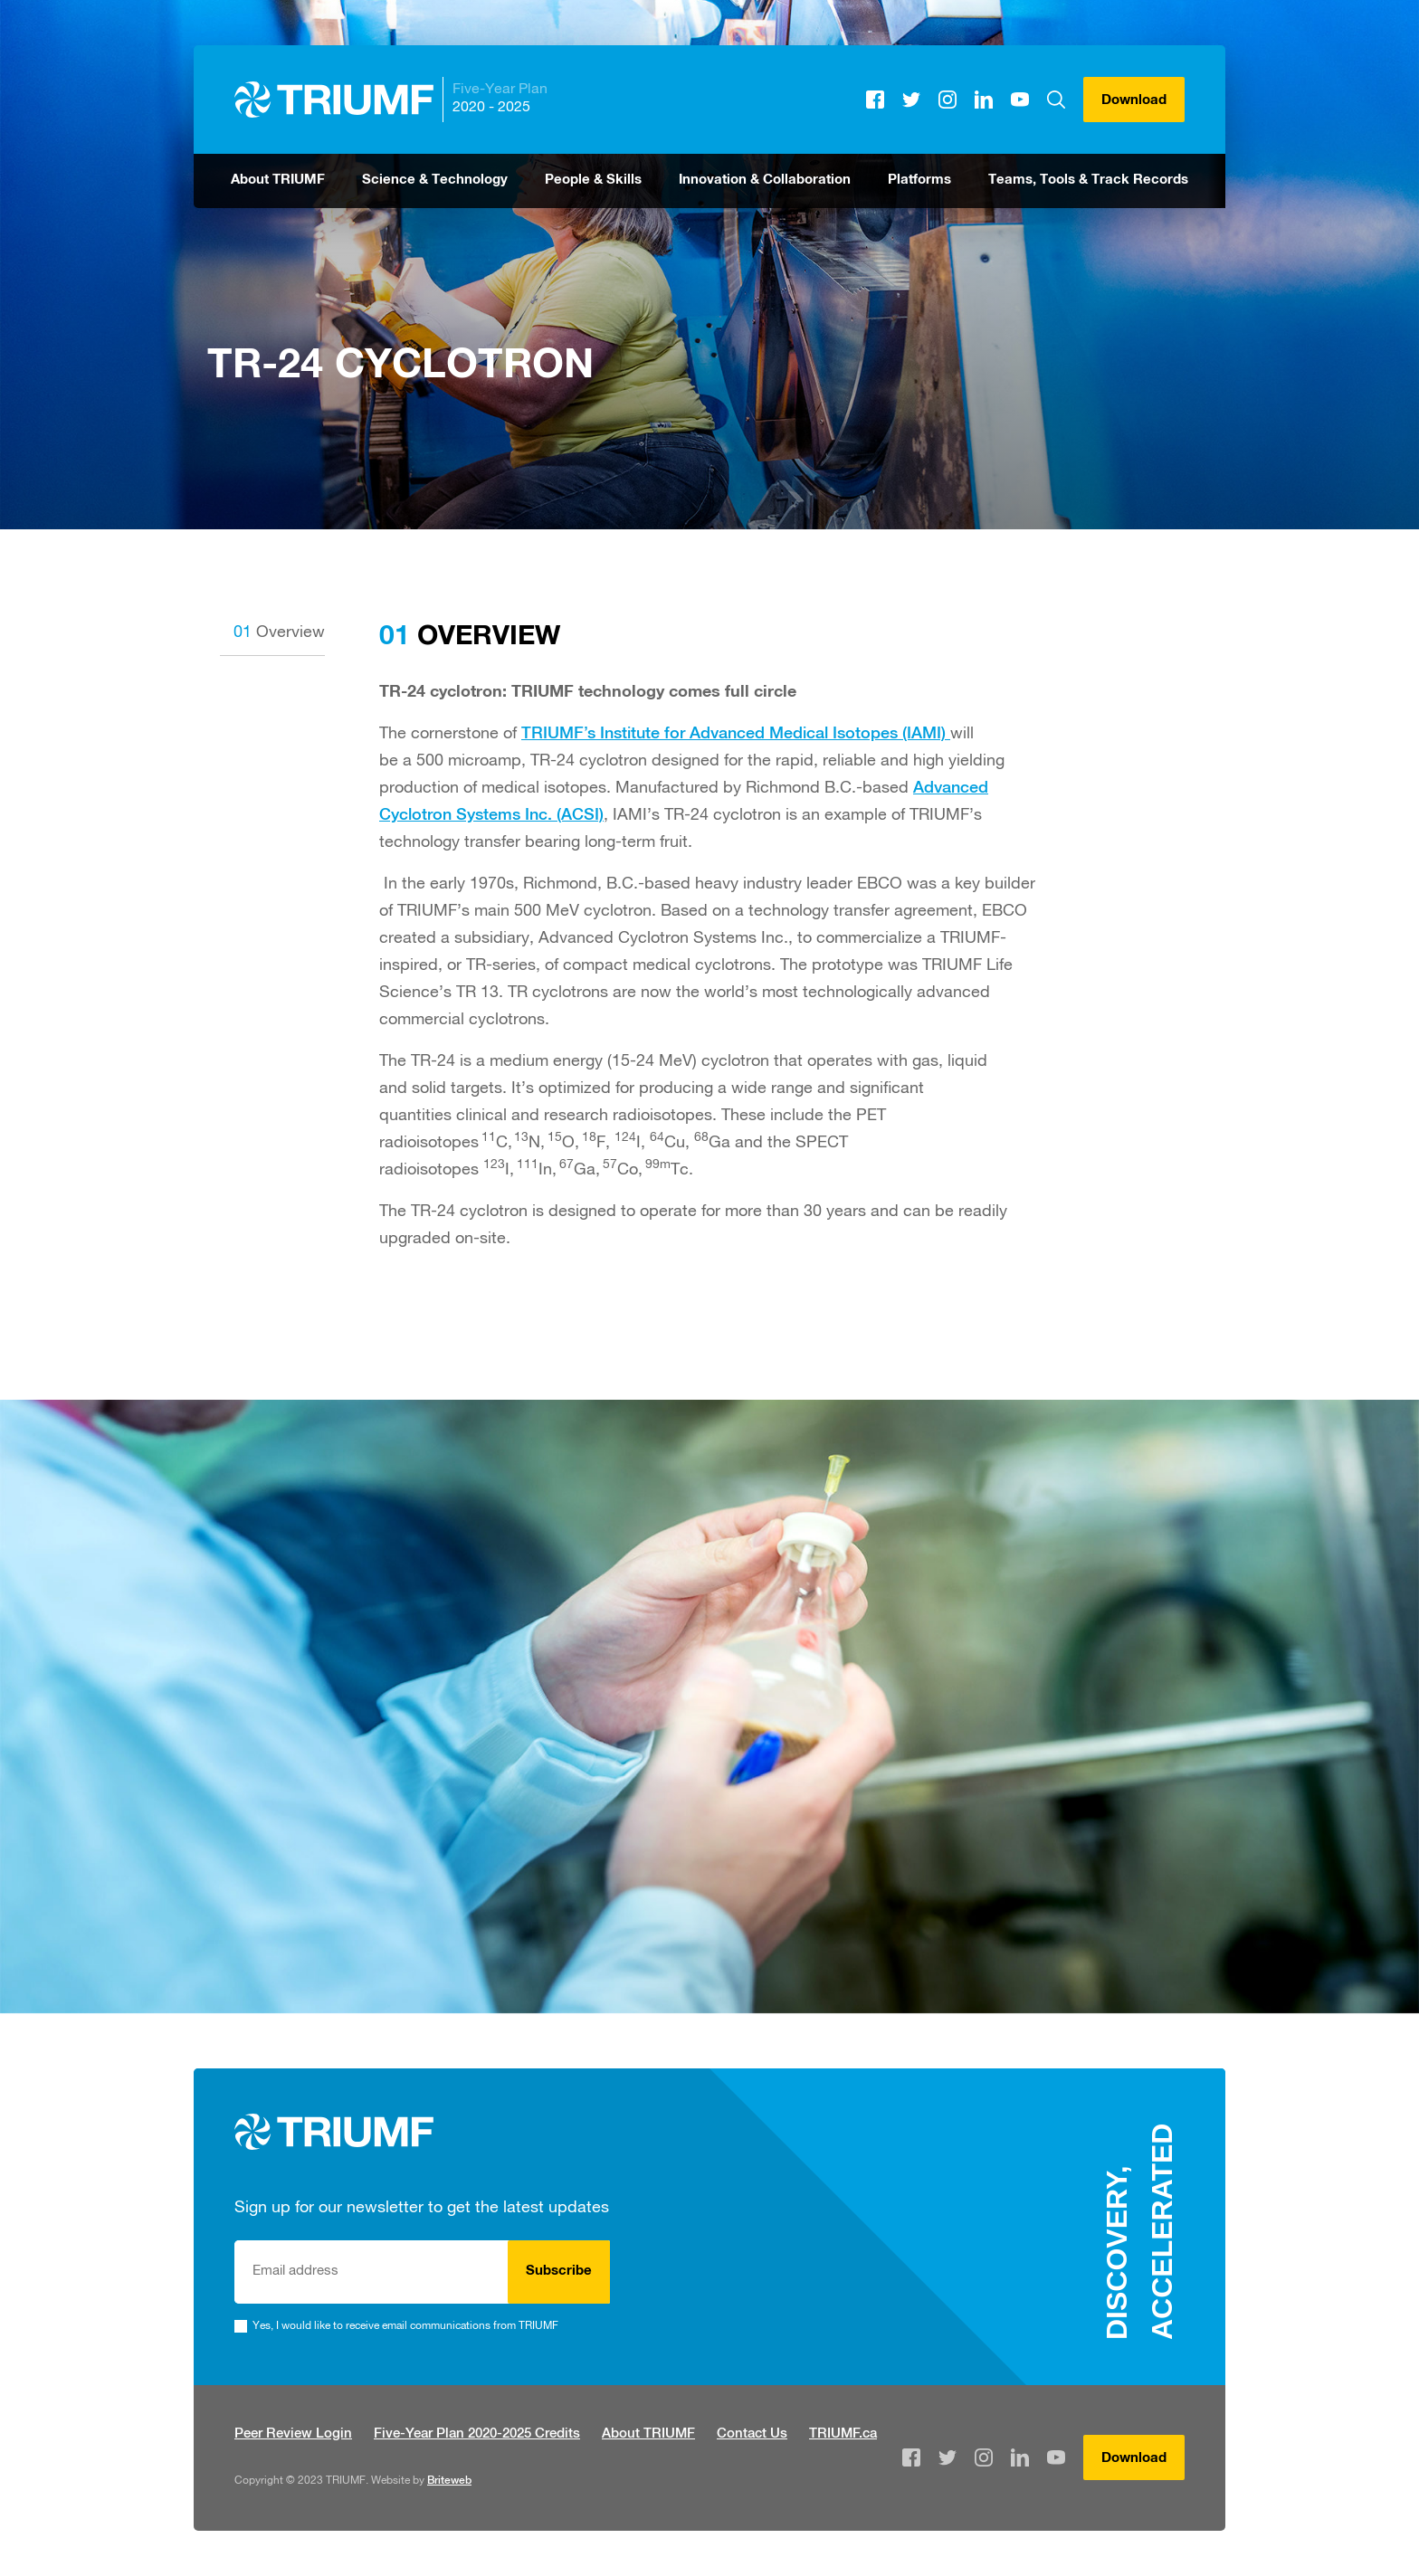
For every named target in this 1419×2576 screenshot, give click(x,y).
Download (1134, 101)
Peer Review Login (293, 2434)
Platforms (919, 180)
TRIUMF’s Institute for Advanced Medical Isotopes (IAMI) (735, 735)
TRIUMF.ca (843, 2434)
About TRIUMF (278, 180)
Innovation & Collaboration (765, 180)
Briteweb (449, 2481)
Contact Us (752, 2434)
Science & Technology (435, 180)
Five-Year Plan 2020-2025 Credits (477, 2434)
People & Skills (593, 180)
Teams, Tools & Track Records (1088, 180)
